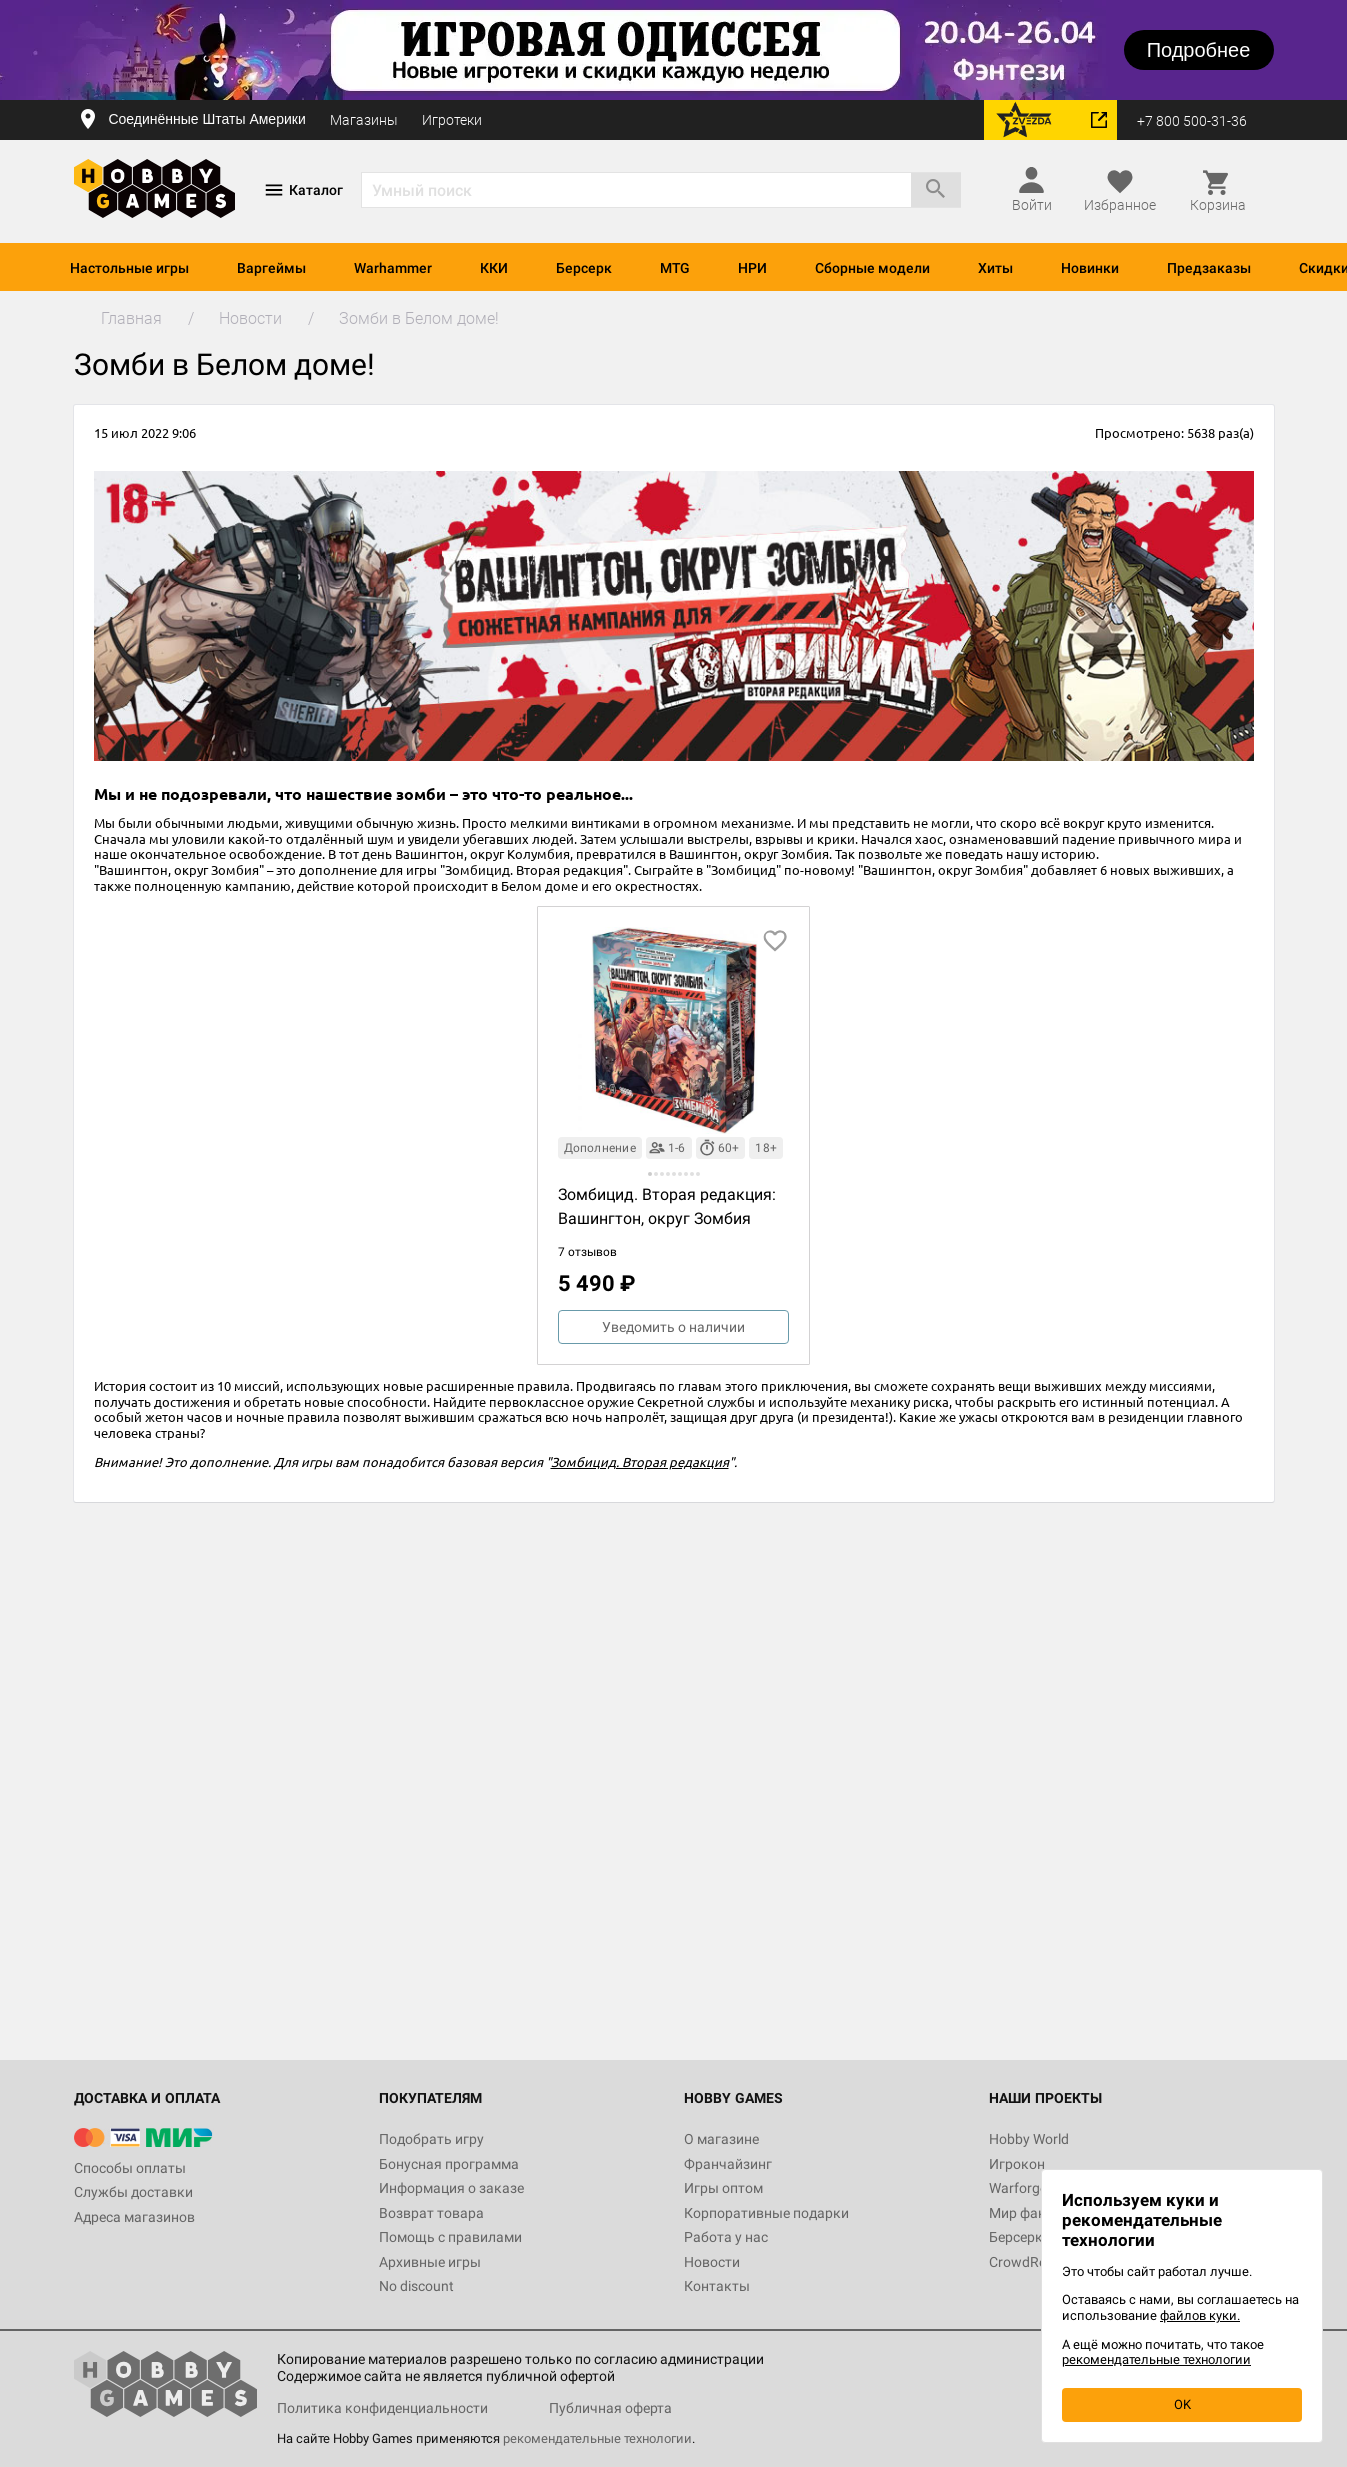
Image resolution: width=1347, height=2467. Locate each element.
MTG (675, 268)
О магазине (721, 2139)
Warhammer (393, 268)
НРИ (752, 268)
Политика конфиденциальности (382, 2408)
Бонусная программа (449, 2164)
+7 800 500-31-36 (1192, 121)
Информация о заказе (451, 2188)
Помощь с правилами (450, 2237)
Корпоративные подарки (766, 2213)
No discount (416, 2286)
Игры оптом (723, 2188)
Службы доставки (133, 2192)
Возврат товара (431, 2213)
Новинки (1090, 268)
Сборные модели (872, 268)
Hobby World (1029, 2139)
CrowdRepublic (1036, 2262)
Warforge (1018, 2188)
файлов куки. (1200, 2315)
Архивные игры (430, 2262)
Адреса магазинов (134, 2217)
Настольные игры (129, 268)
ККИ (494, 268)
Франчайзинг (728, 2164)
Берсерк (584, 268)
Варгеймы (271, 268)
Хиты (995, 268)
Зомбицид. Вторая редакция (640, 1461)
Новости (712, 2262)
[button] (650, 1174)
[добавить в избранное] (775, 941)
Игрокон (1017, 2164)
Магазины (364, 120)
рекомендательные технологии (597, 2438)
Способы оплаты (130, 2168)
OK (1182, 2404)
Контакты (717, 2286)
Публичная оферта (610, 2408)
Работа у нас (726, 2237)
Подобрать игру (431, 2139)
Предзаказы (1209, 268)
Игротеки (452, 120)
